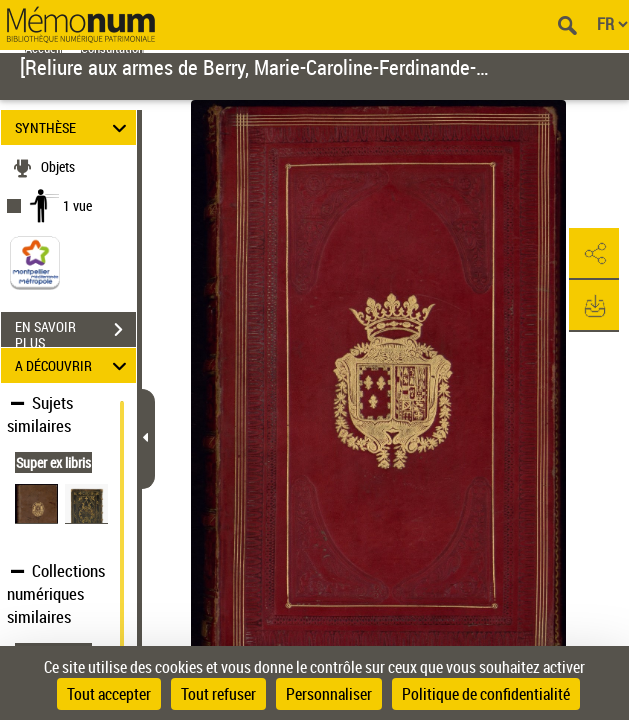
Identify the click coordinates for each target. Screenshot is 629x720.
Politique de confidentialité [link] (486, 694)
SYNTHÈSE (74, 127)
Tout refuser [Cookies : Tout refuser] (218, 694)
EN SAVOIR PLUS (75, 332)
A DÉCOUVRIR (74, 365)
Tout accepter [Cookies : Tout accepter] (109, 694)
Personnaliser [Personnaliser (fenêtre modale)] (329, 694)
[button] (594, 254)
